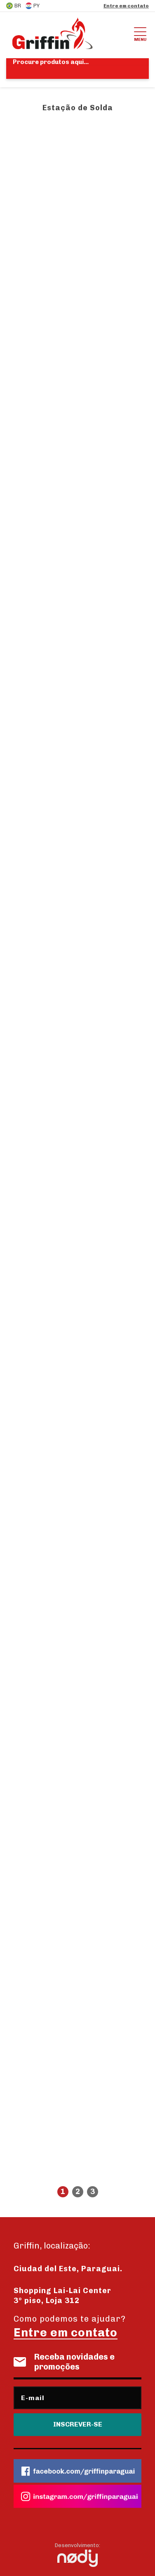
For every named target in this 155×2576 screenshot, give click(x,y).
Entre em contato (126, 6)
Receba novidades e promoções (64, 2362)
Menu (140, 33)
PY (32, 5)
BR (13, 5)
